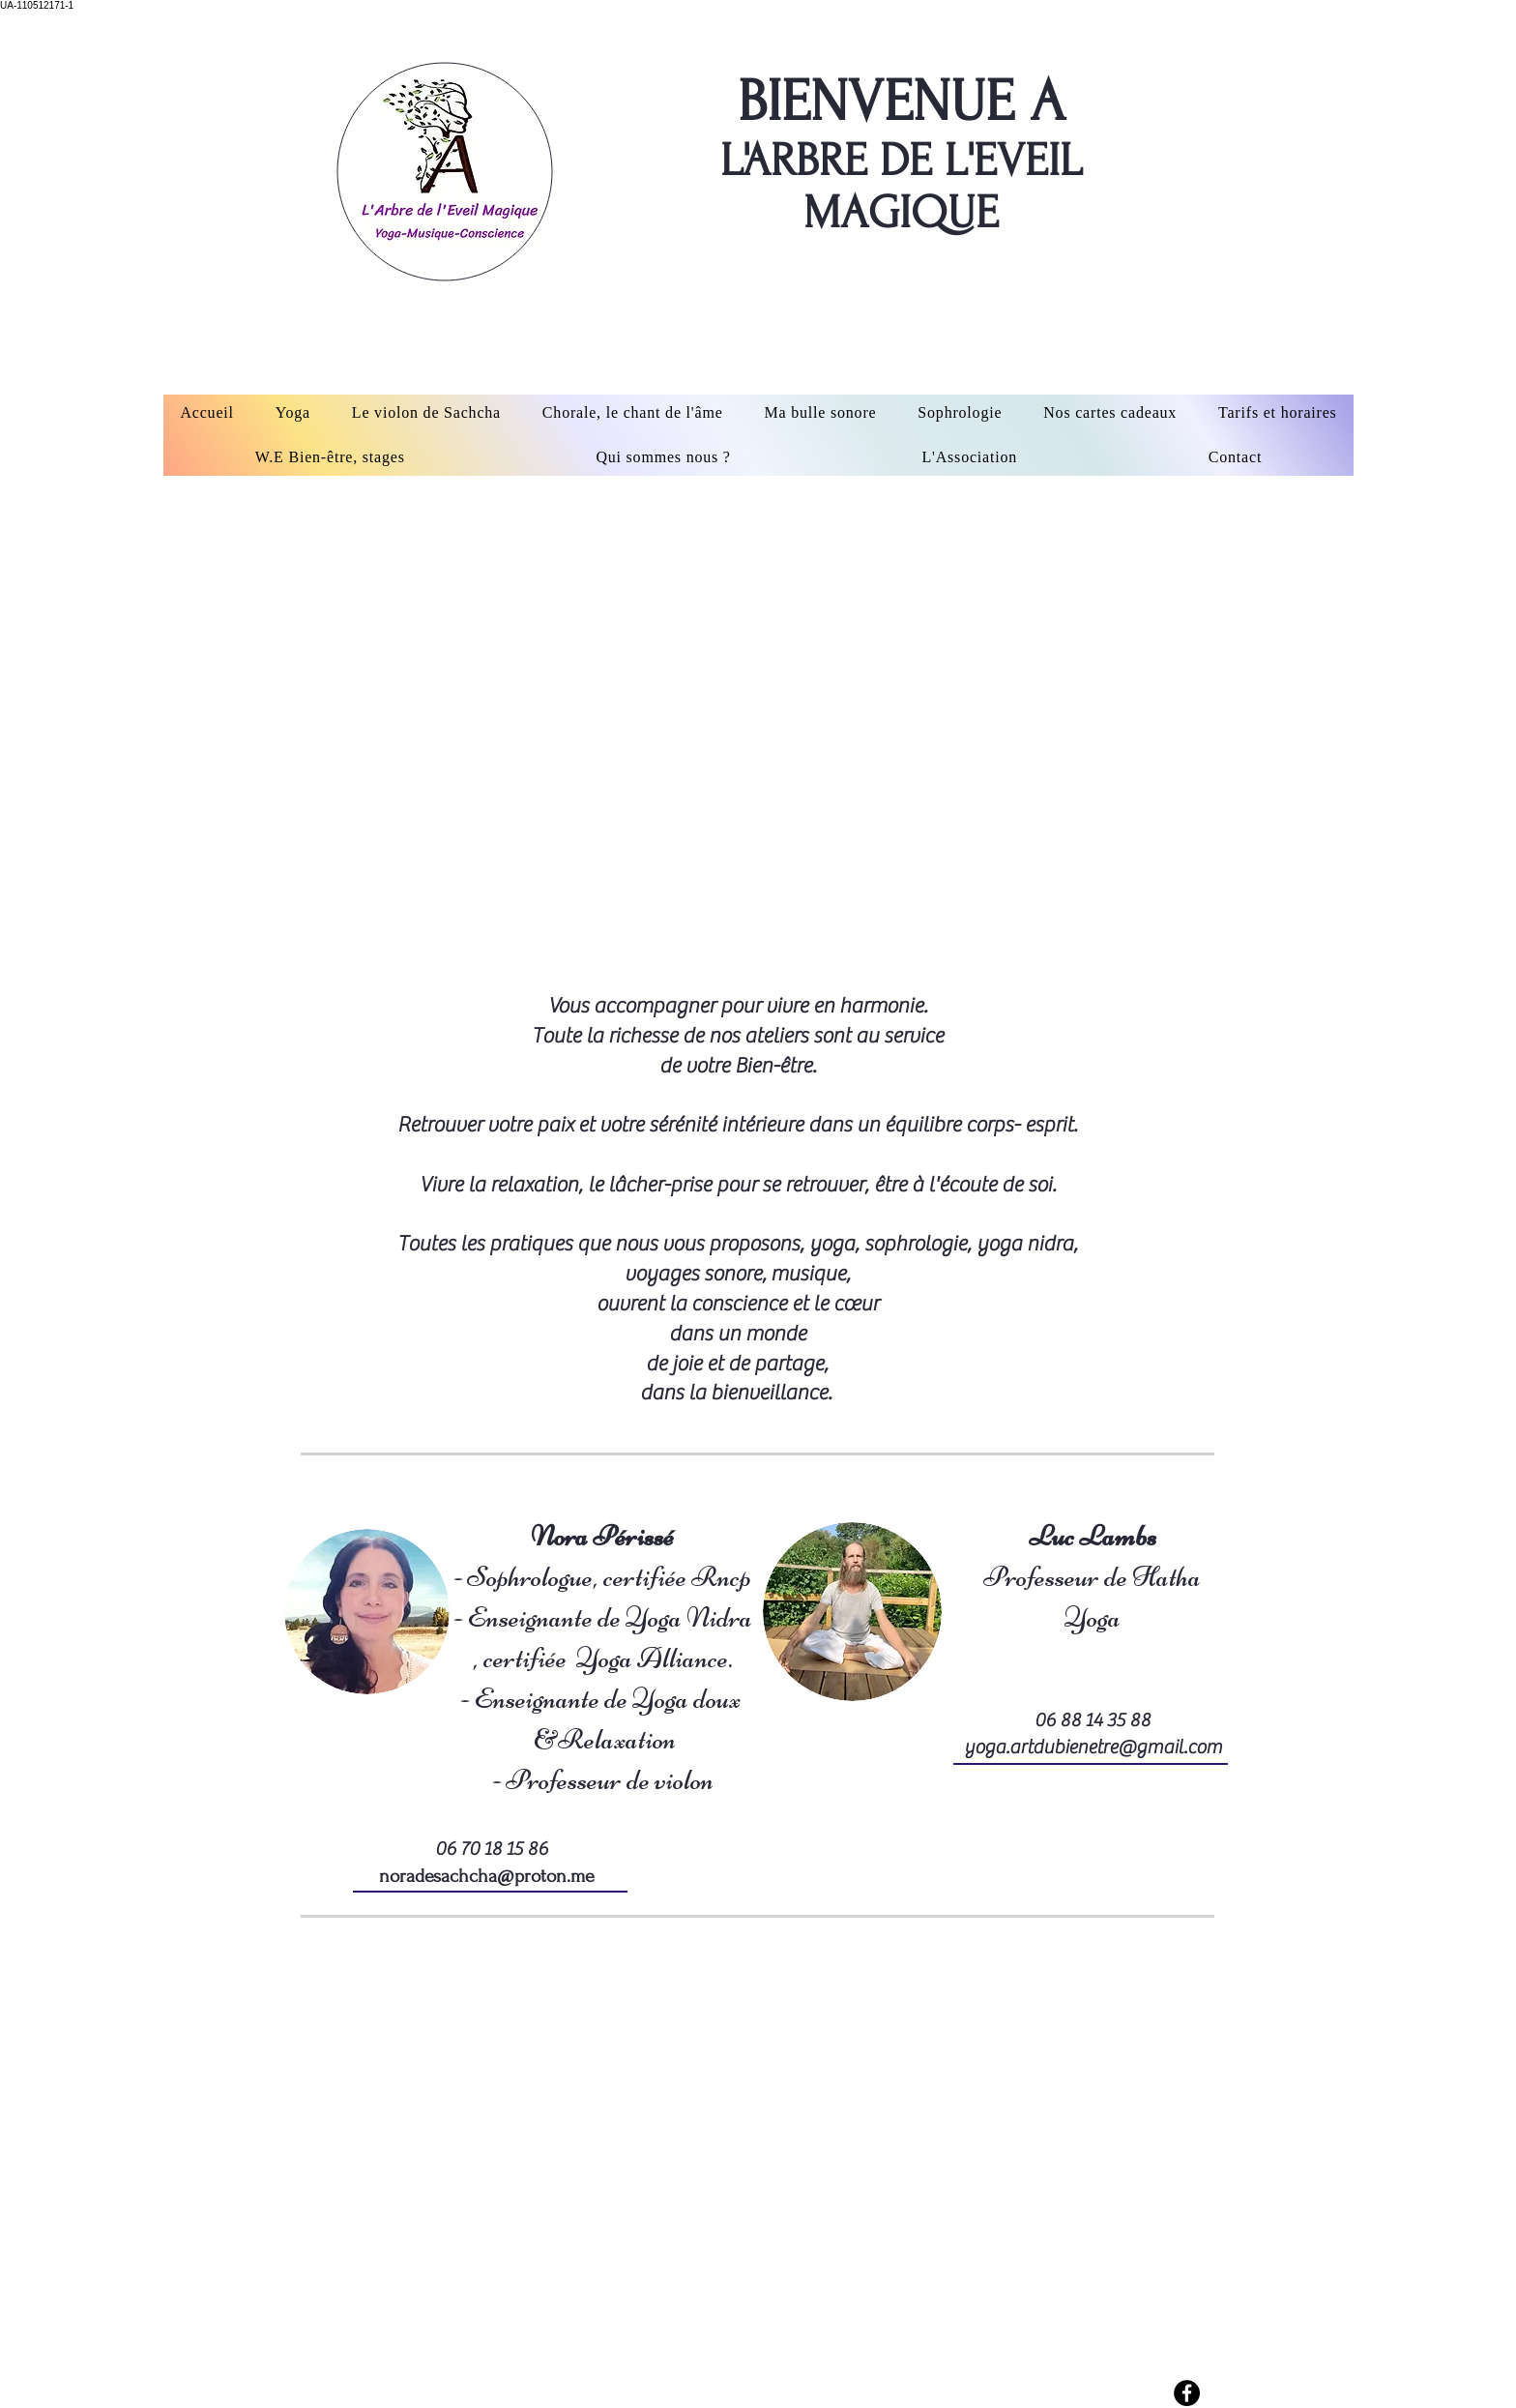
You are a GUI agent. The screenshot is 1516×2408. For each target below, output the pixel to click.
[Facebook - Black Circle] (1187, 2393)
